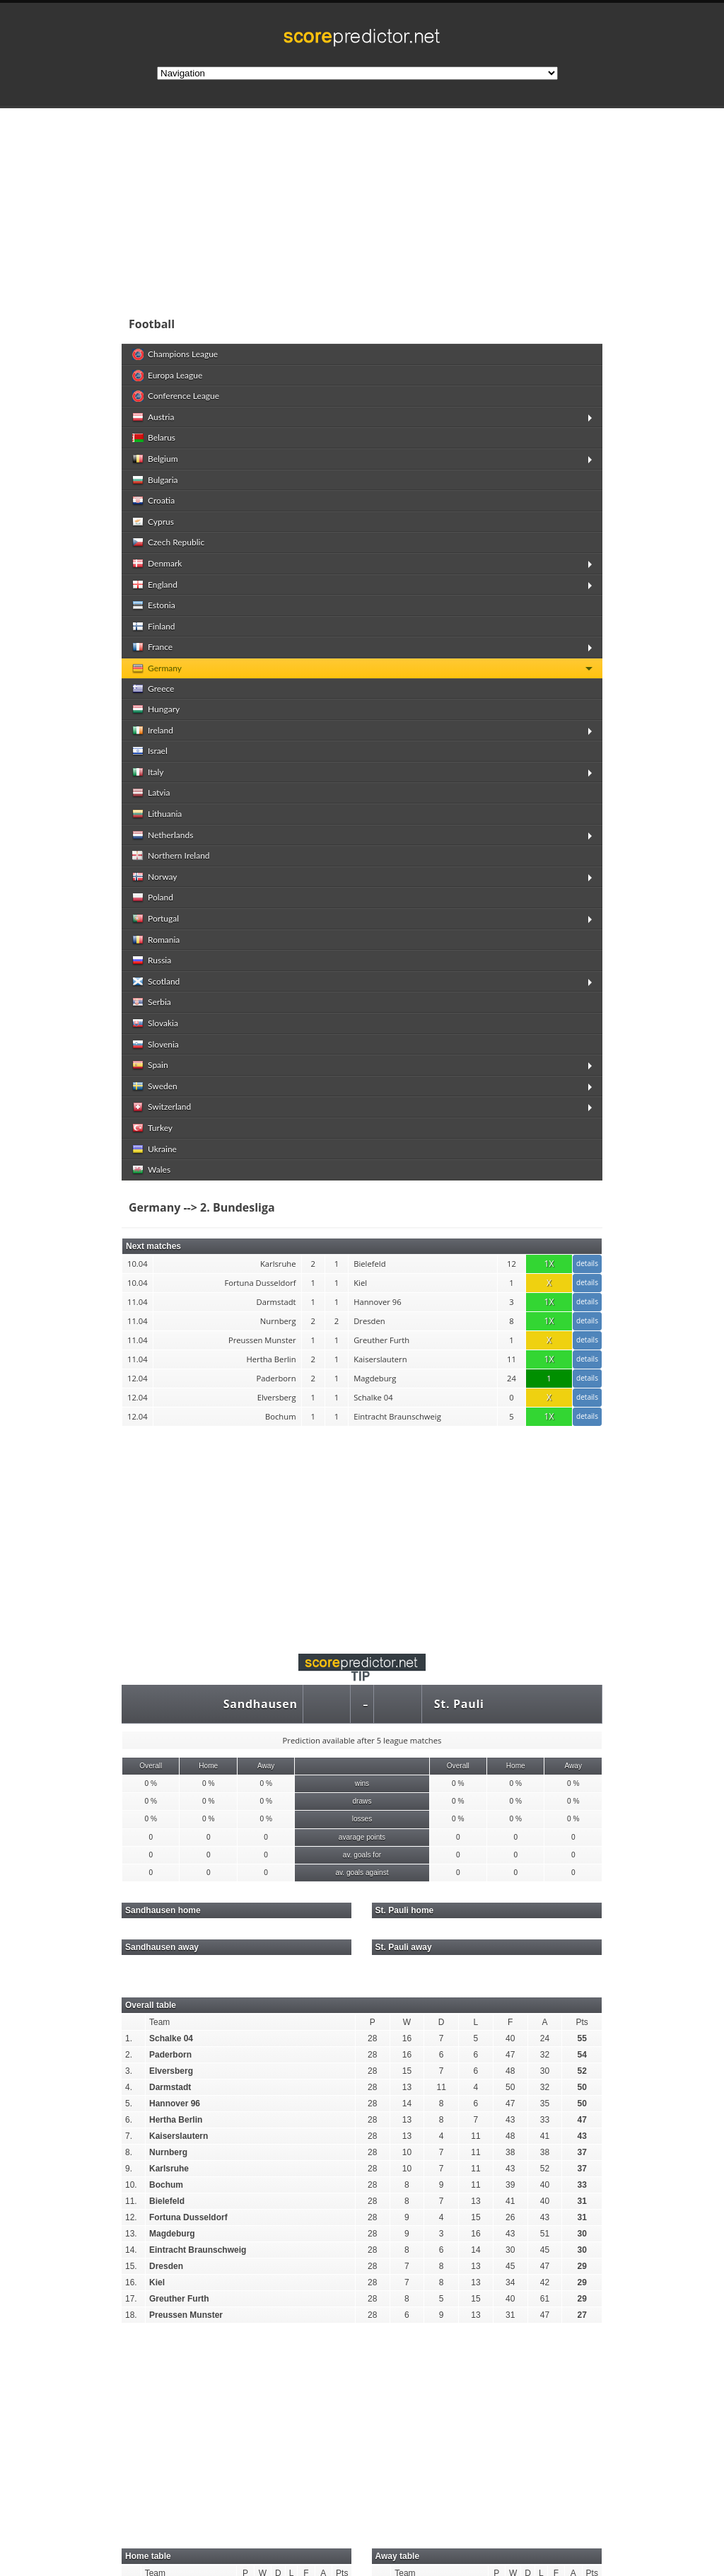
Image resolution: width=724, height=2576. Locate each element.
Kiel (157, 2282)
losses (362, 1819)
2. (128, 2055)
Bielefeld (167, 2201)
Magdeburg (172, 2234)
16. (131, 2282)
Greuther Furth (179, 2299)
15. (131, 2266)
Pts (582, 2022)
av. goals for (362, 1855)
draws (361, 1801)
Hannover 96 (174, 2103)
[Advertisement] (362, 1531)
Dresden (166, 2266)
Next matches (153, 1246)
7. (128, 2136)
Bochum (166, 2185)
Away (266, 1766)
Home (208, 1766)
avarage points (362, 1837)
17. (131, 2299)
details (587, 1263)
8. (128, 2152)
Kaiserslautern (178, 2136)
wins (362, 1783)
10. (131, 2185)
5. (128, 2103)
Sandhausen (260, 1704)
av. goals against (361, 1872)
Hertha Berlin (175, 2120)
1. (128, 2038)
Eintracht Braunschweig (197, 2250)
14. (131, 2250)
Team (159, 2022)
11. (131, 2201)
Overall (150, 1766)
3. (128, 2071)
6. (128, 2120)
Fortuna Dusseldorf (188, 2217)
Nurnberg (168, 2152)
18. (131, 2315)
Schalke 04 (171, 2038)
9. (128, 2169)
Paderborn (170, 2055)
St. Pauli (459, 1704)
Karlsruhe (169, 2169)
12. (131, 2217)
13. (131, 2234)
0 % (151, 1783)
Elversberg (171, 2071)
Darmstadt (170, 2087)
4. (128, 2087)
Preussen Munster (186, 2315)
